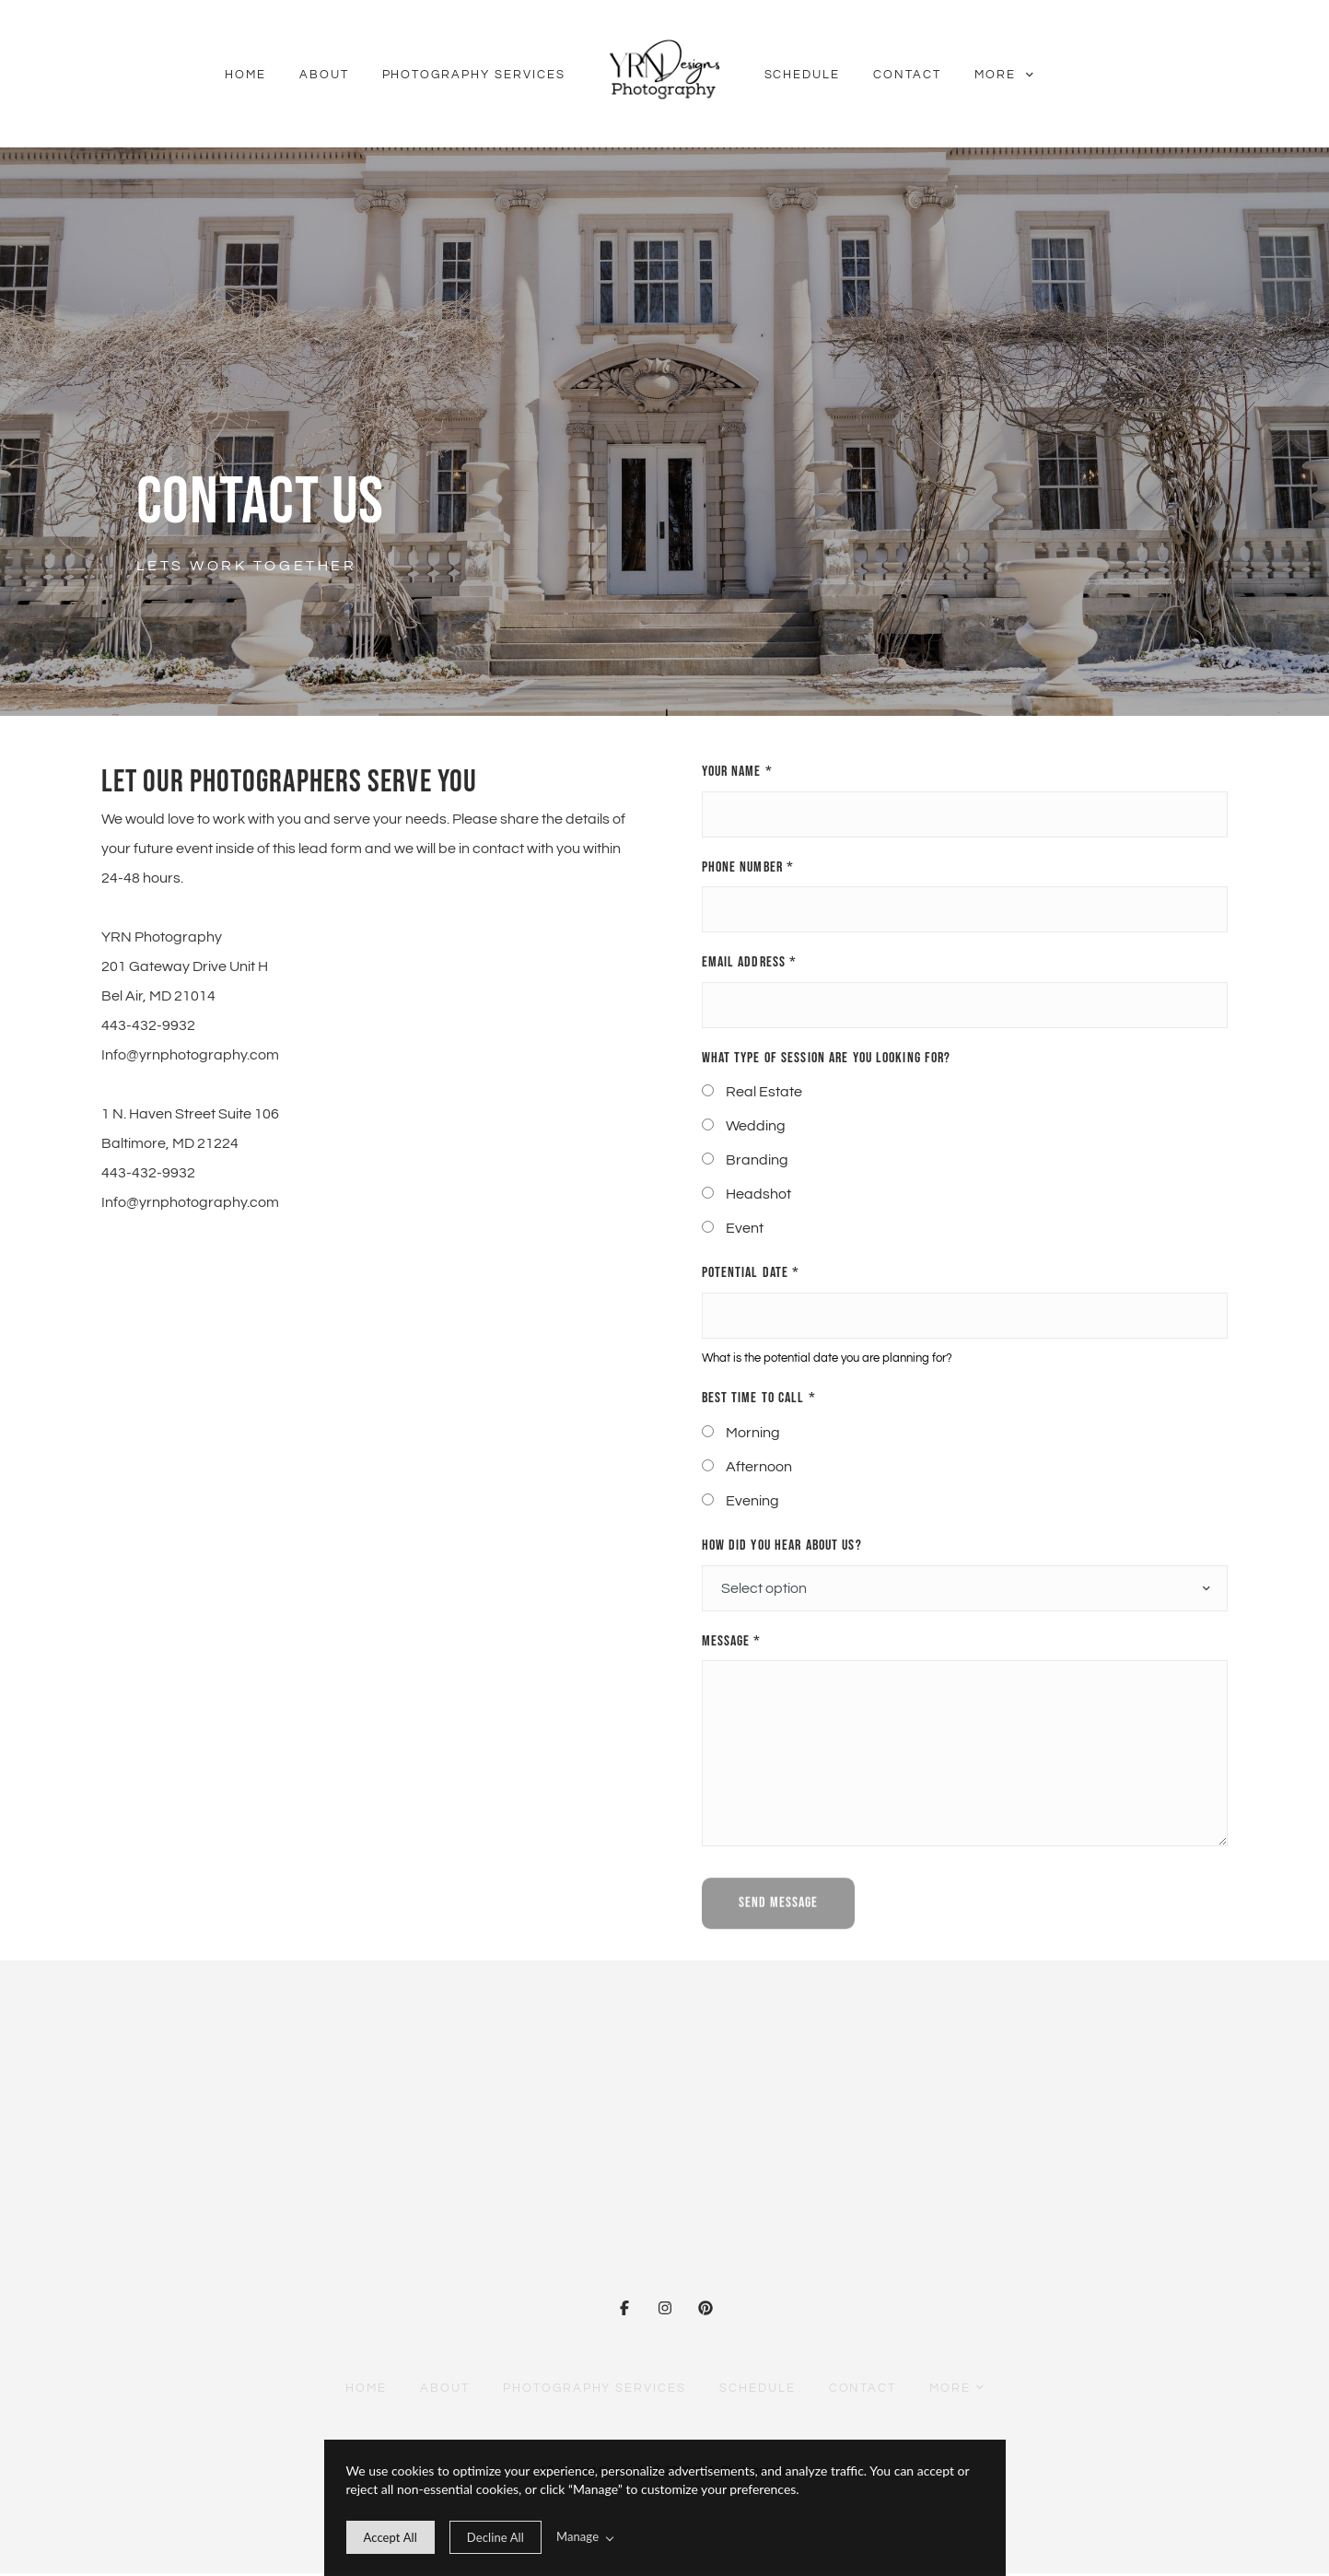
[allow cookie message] (390, 2537)
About (324, 74)
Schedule (802, 74)
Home (245, 74)
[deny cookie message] (495, 2537)
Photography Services (473, 74)
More (1003, 74)
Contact (907, 74)
